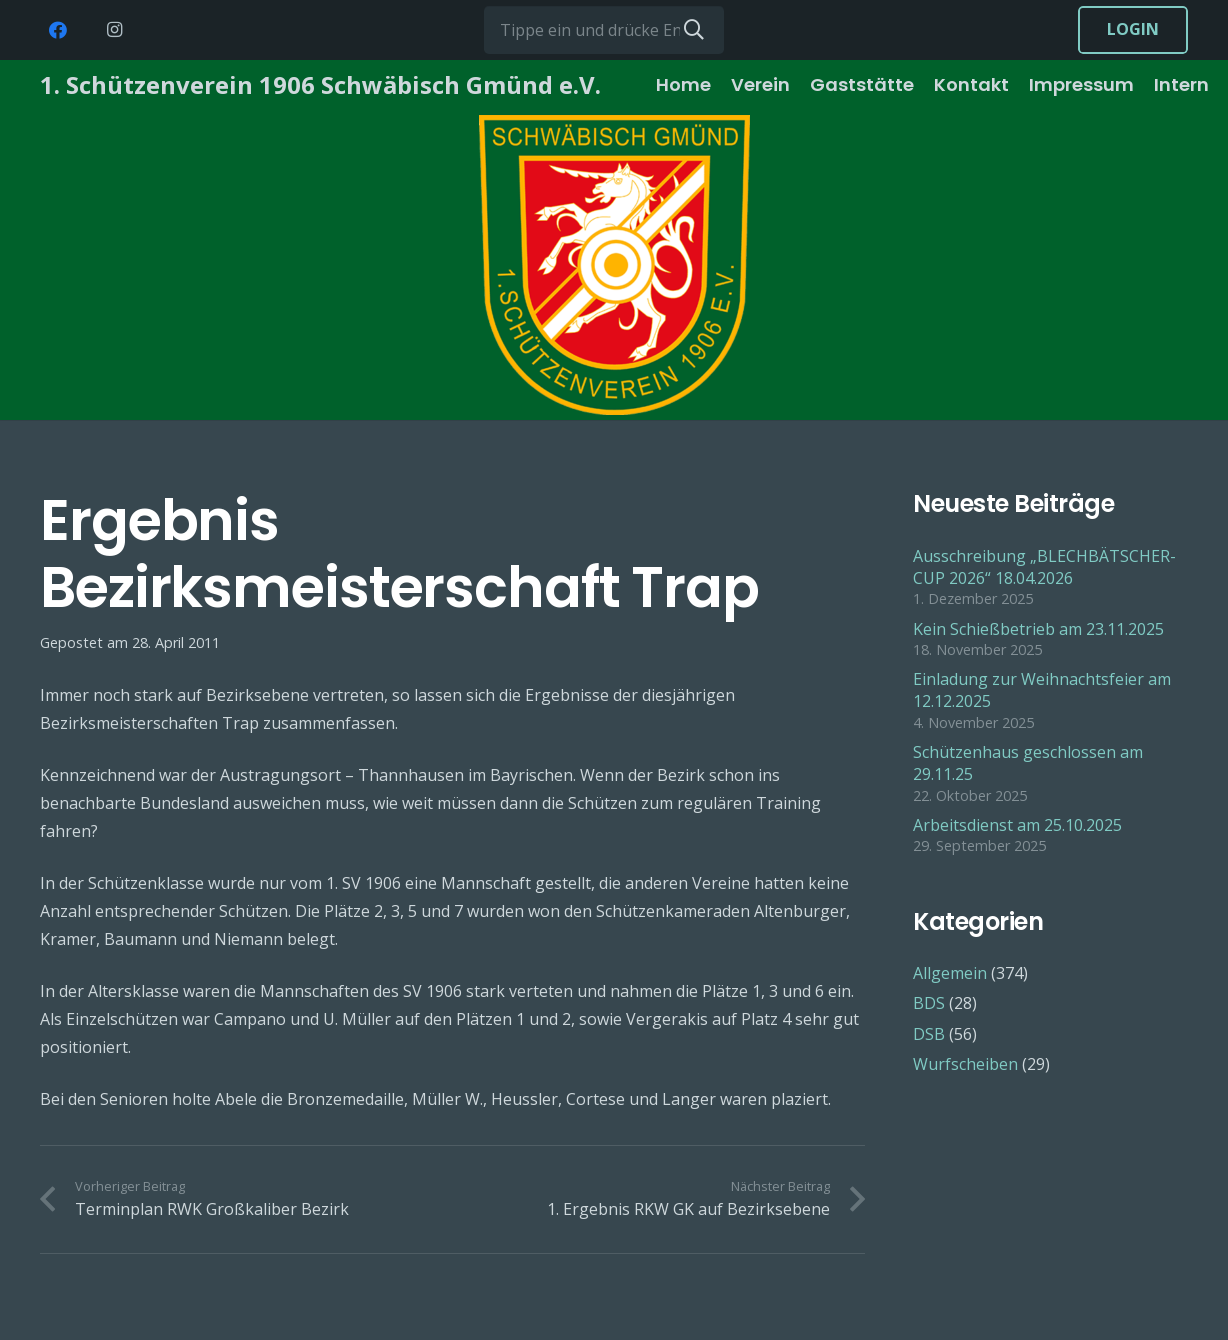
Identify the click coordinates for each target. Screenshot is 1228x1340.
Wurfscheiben (965, 1064)
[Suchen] (694, 30)
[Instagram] (114, 30)
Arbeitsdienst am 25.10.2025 (1017, 825)
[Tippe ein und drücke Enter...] (604, 30)
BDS (929, 1003)
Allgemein (950, 973)
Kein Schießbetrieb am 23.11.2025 (1038, 629)
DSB (929, 1034)
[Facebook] (58, 30)
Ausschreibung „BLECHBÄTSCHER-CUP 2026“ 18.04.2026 (1044, 567)
